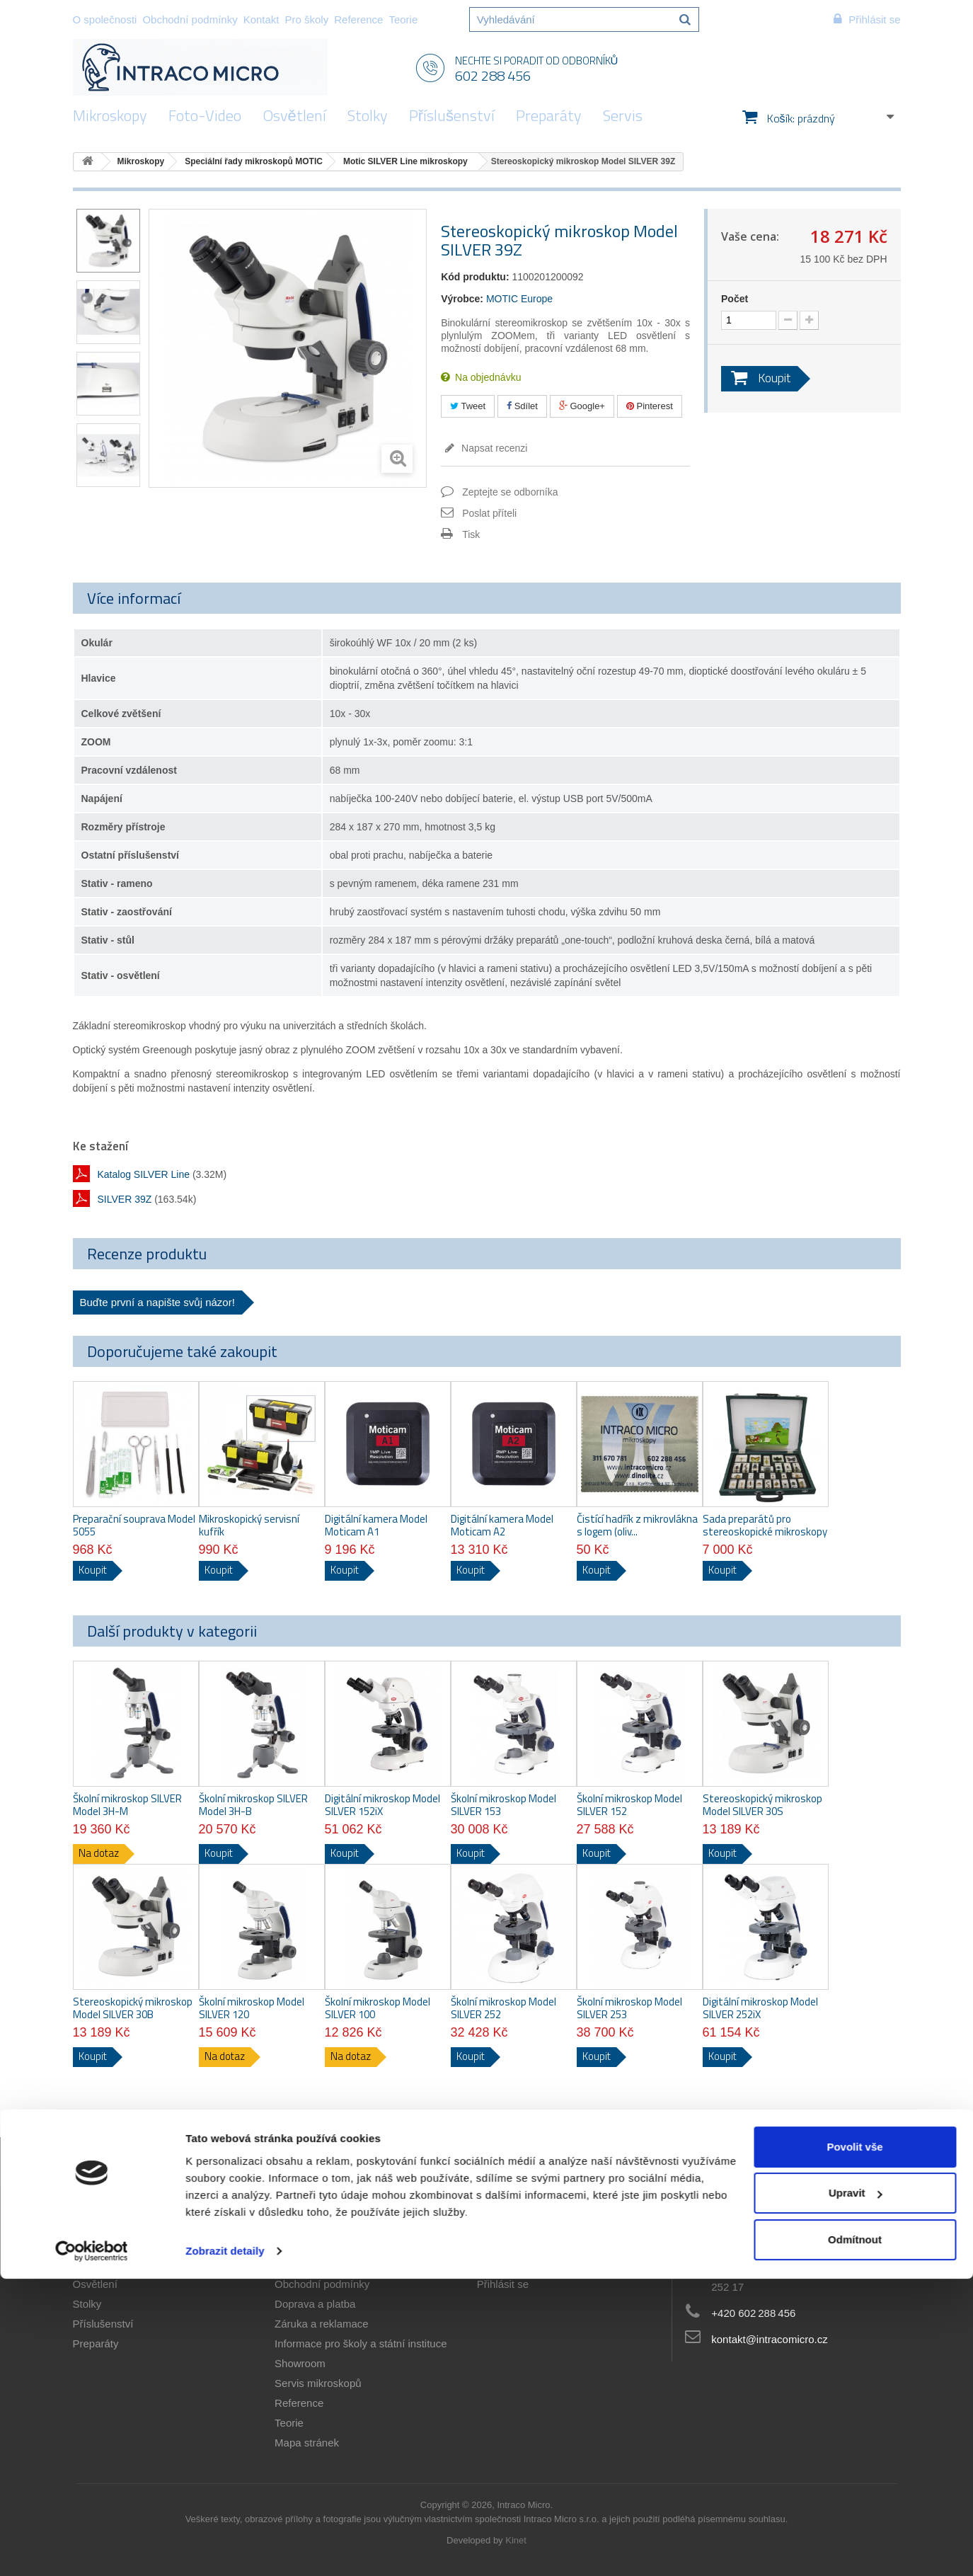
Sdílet (522, 406)
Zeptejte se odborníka (510, 492)
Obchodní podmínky (189, 19)
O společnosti (105, 19)
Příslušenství (452, 115)
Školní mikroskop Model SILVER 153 (503, 1805)
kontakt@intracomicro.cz (769, 2339)
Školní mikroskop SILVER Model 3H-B (253, 1805)
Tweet (467, 406)
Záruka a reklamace (322, 2324)
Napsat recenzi (493, 448)
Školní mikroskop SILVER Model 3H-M (127, 1805)
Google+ (582, 406)
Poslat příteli (489, 513)
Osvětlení (294, 115)
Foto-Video (204, 115)
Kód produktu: (475, 276)
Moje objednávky (517, 2244)
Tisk (471, 534)
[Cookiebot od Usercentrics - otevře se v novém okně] (92, 2548)
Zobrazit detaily (225, 2548)
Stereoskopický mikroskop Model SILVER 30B (132, 2008)
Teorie (403, 19)
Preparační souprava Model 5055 (134, 1525)
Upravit (855, 2490)
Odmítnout (855, 2537)
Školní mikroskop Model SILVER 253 (629, 2008)
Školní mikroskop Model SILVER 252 (503, 2008)
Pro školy (307, 19)
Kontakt (261, 19)
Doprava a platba (315, 2304)
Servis (623, 115)
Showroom (300, 2363)
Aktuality (295, 2244)
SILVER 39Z (125, 1199)
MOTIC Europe (519, 298)
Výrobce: (462, 298)
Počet (734, 298)
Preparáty (549, 115)
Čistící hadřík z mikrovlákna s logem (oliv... (637, 1525)
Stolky (367, 115)
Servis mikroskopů (318, 2383)
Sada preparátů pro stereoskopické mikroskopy (765, 1525)
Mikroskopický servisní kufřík (249, 1525)
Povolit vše (854, 2444)
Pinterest (649, 406)
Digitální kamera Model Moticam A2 (502, 1525)
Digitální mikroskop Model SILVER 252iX (760, 2008)
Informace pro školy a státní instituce (361, 2343)
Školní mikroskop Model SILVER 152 (629, 1805)
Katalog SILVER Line (144, 1174)
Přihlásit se (503, 2284)
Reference (358, 19)
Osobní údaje (508, 2264)
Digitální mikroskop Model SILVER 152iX (382, 1805)
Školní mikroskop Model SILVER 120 (251, 2008)
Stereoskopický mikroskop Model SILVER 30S (762, 1805)
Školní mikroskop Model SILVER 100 (377, 2008)
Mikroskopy (110, 115)
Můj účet (504, 2221)
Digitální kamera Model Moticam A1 (376, 1525)
